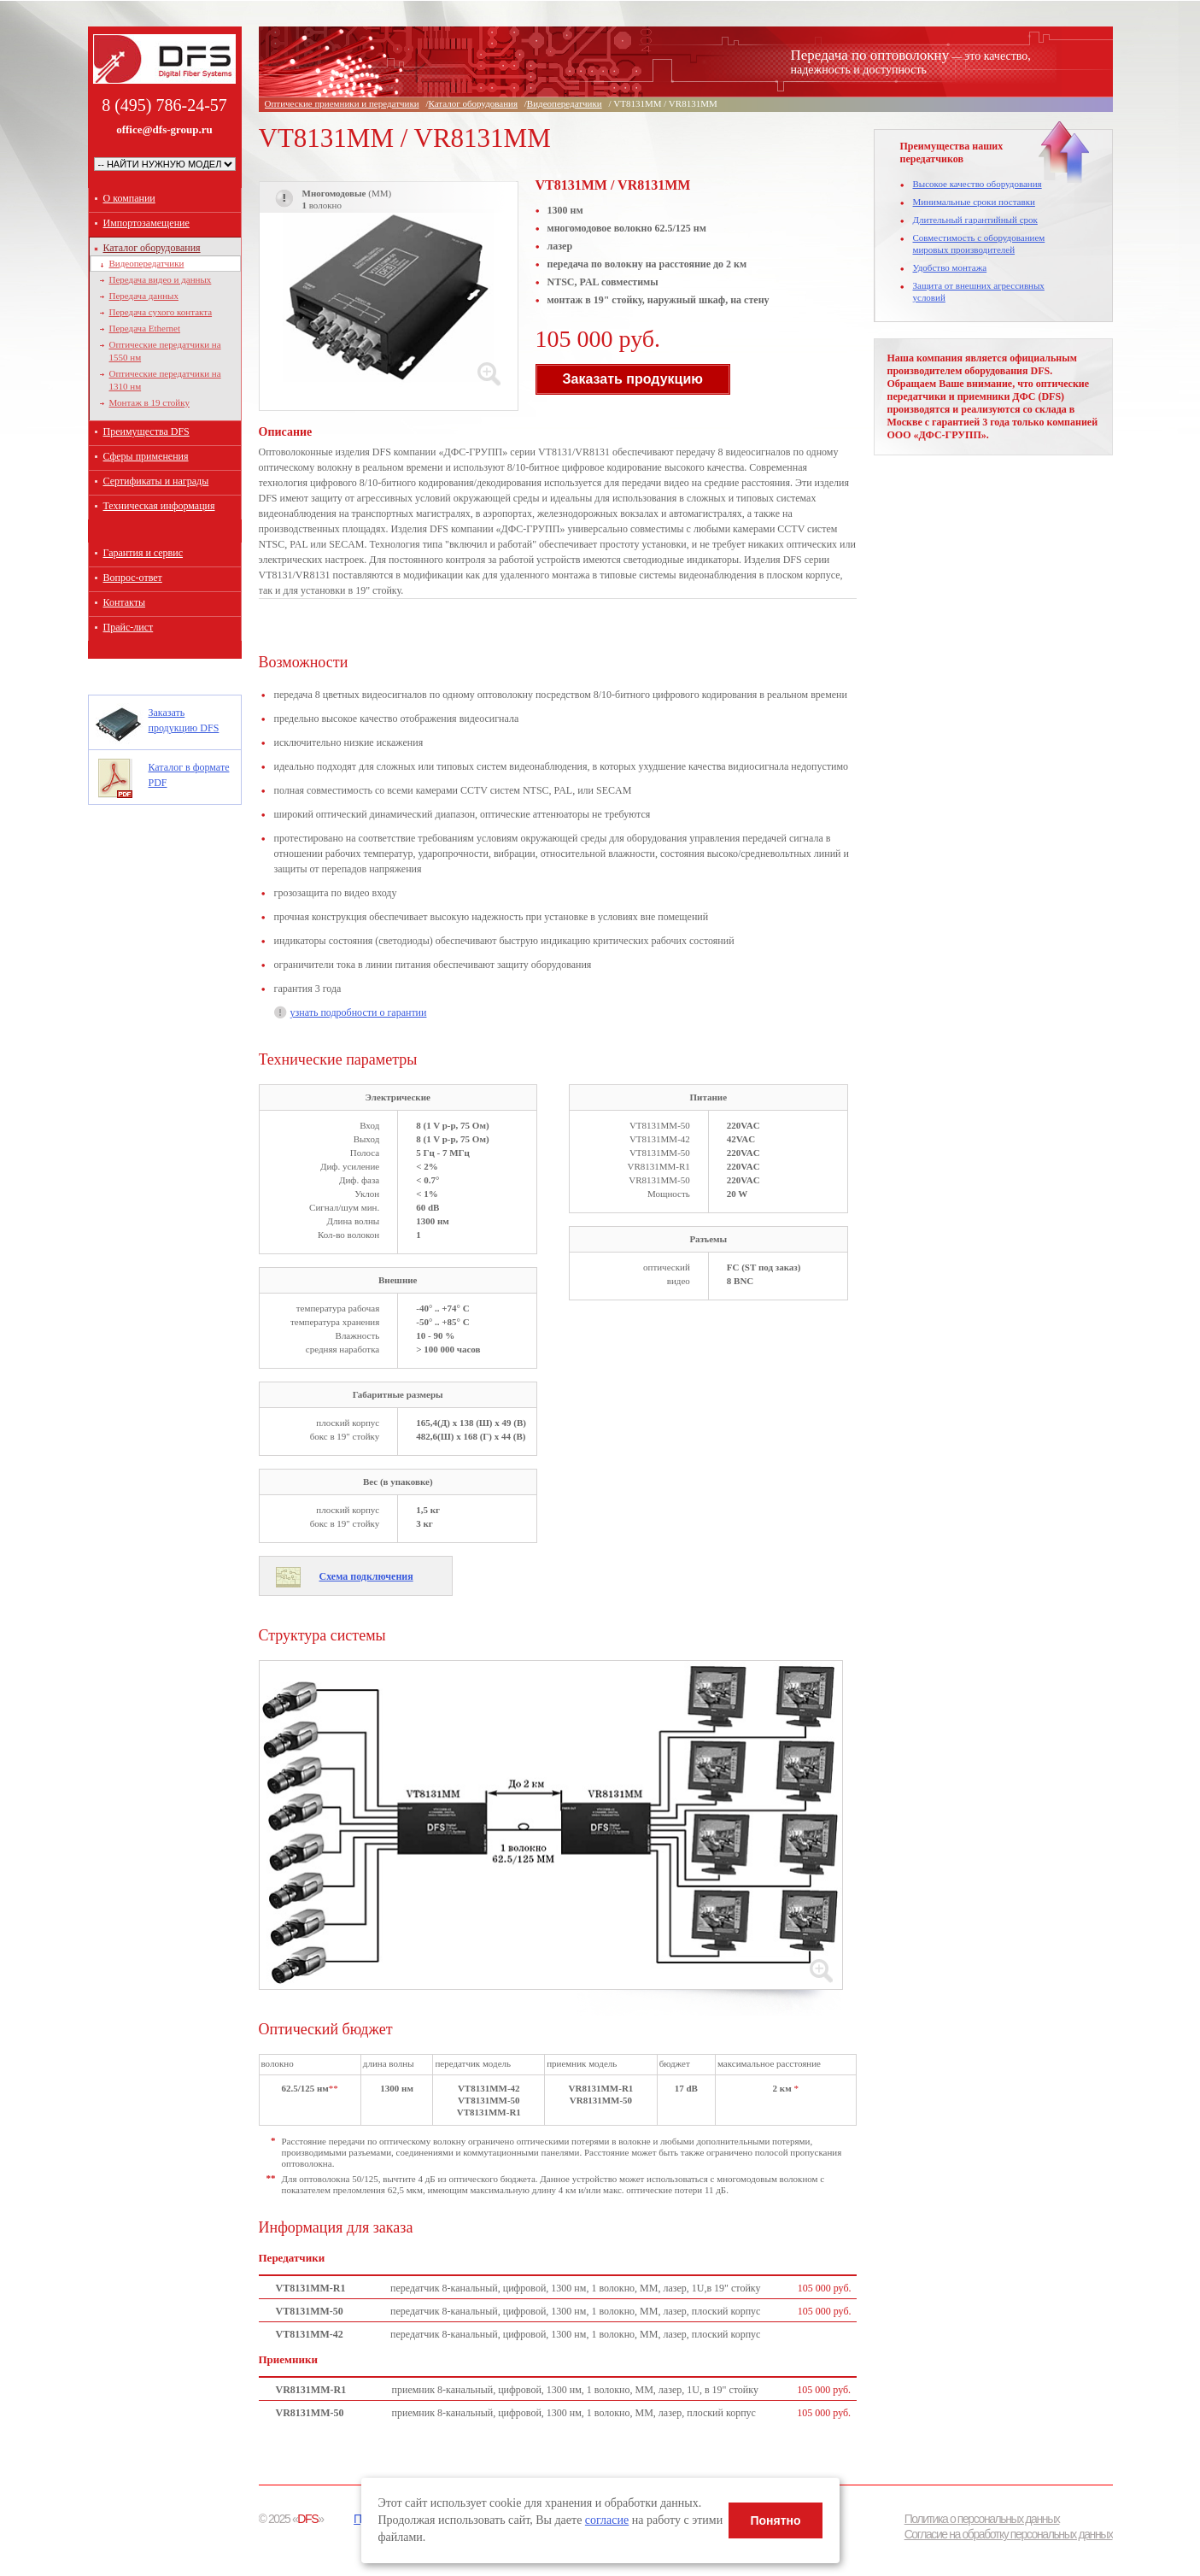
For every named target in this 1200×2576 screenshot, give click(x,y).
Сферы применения (146, 456)
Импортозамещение (146, 223)
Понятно (775, 2520)
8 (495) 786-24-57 (164, 105)
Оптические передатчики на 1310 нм (165, 379)
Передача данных (144, 295)
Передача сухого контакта (161, 312)
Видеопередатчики (146, 263)
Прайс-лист (128, 627)
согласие (607, 2520)
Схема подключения (366, 1576)
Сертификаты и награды (156, 481)
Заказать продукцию (633, 379)
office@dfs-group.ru (164, 130)
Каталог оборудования (152, 248)
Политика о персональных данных (982, 2519)
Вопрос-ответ (132, 578)
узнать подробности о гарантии (358, 1012)
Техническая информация (159, 506)
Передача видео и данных (160, 279)
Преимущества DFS (146, 431)
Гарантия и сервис (143, 553)
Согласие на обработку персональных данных (1008, 2534)
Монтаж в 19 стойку (149, 402)
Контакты (124, 602)
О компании (129, 198)
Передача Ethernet (145, 328)
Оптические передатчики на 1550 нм (165, 350)
